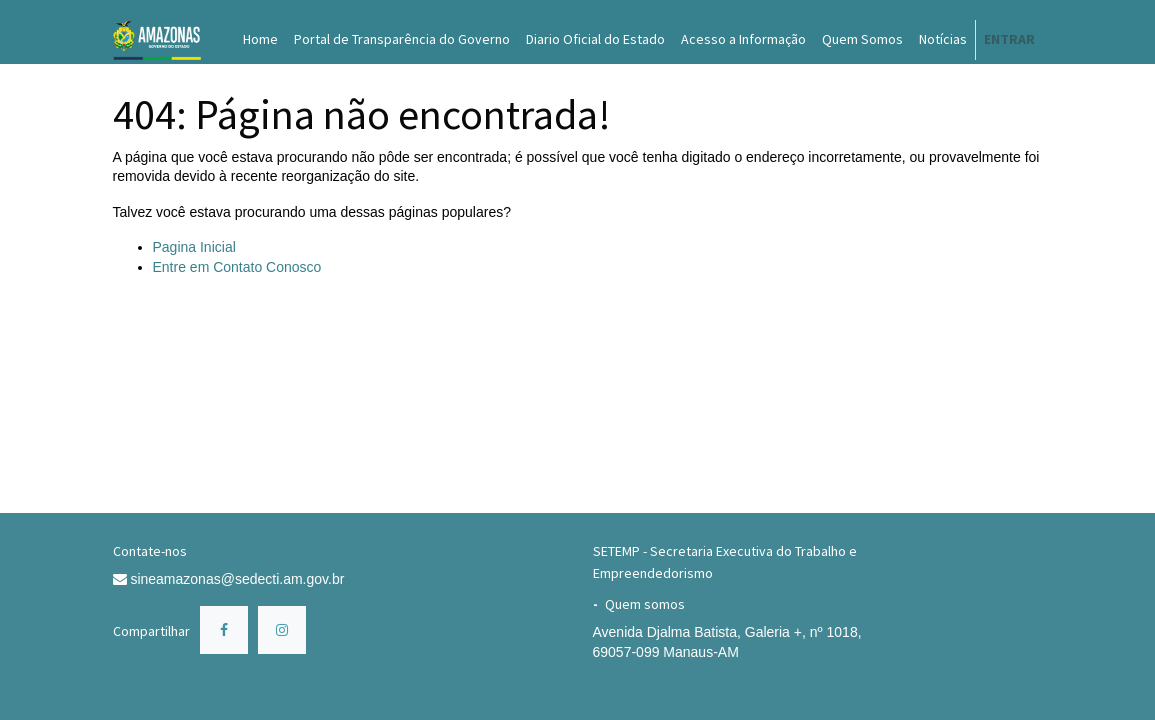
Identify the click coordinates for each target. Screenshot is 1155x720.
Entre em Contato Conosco (237, 267)
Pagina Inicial (194, 247)
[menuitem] (260, 40)
